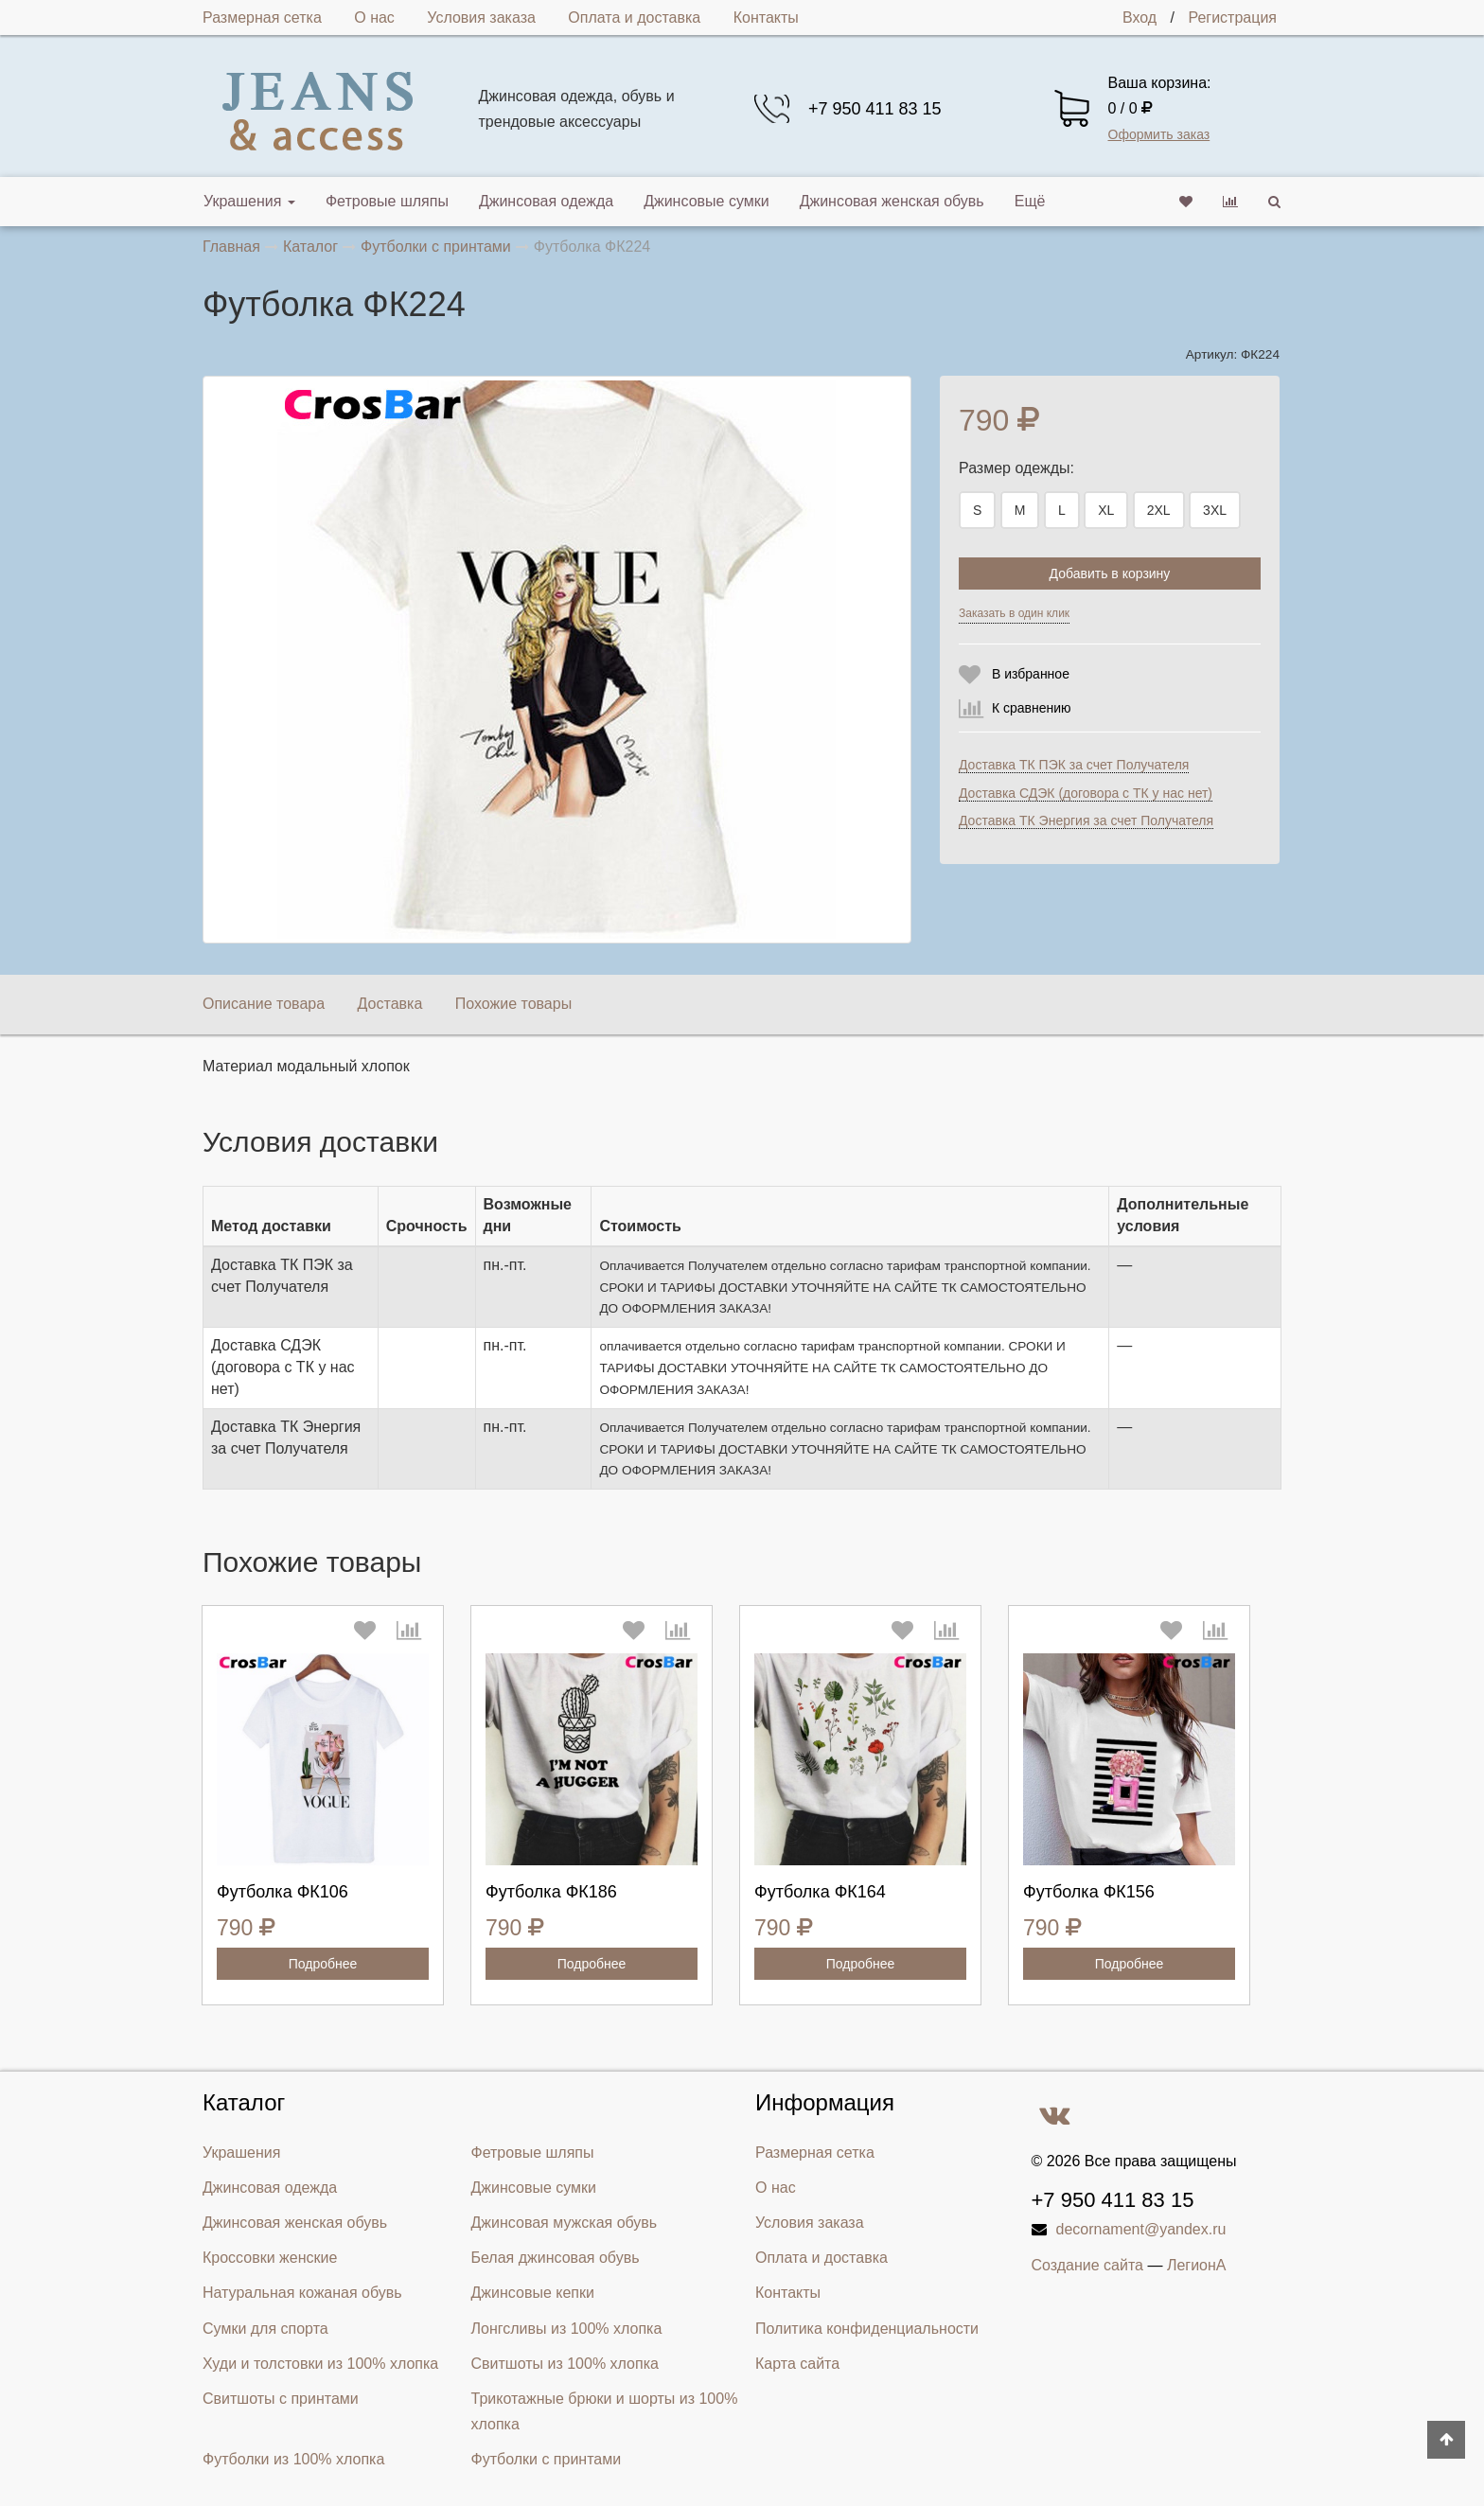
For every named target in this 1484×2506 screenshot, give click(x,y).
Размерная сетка (262, 17)
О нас (374, 17)
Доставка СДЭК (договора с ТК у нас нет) (1085, 793)
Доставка (390, 1004)
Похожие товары (513, 1004)
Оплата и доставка (634, 17)
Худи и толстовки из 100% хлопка (320, 2364)
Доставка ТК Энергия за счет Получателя (1086, 820)
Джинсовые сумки (706, 201)
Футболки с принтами (546, 2459)
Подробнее (323, 1963)
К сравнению (1031, 707)
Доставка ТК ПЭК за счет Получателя (1074, 764)
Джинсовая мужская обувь (564, 2223)
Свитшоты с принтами (281, 2399)
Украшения (249, 201)
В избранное (1030, 673)
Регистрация (1232, 17)
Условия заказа (481, 17)
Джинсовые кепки (532, 2293)
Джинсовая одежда (546, 201)
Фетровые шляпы (387, 201)
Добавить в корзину (1110, 573)
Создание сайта (1088, 2265)
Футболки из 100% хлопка (293, 2459)
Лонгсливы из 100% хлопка (566, 2329)
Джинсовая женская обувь (892, 201)
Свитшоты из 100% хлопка (565, 2364)
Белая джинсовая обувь (555, 2258)
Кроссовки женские (270, 2258)
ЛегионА (1197, 2265)
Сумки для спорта (265, 2329)
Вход (1139, 17)
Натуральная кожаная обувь (302, 2293)
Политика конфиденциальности (867, 2329)
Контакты (766, 17)
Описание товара (264, 1004)
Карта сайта (797, 2364)
